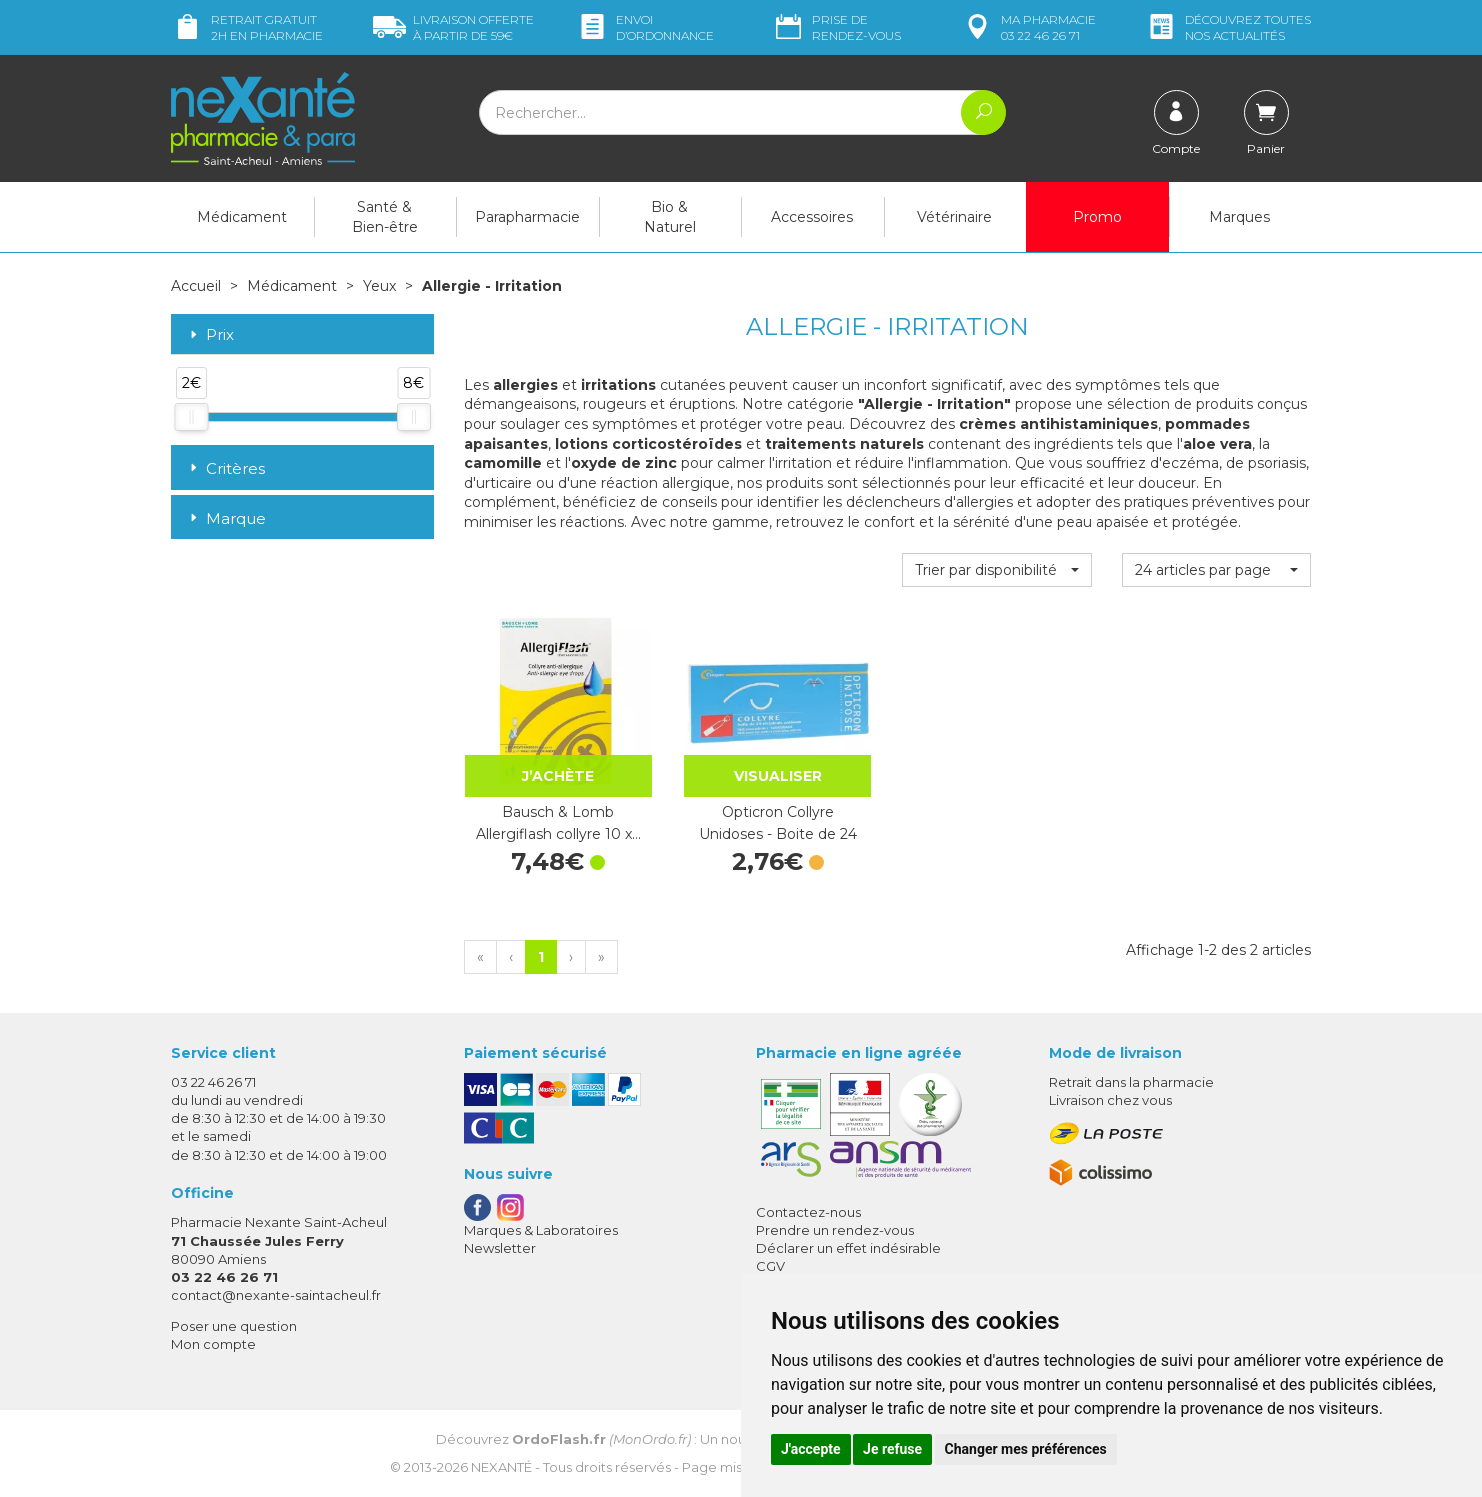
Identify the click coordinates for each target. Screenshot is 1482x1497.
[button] (996, 570)
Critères (225, 468)
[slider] (191, 417)
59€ (453, 27)
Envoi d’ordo (645, 27)
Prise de (836, 27)
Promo (1097, 217)
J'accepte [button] (811, 1449)
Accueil (196, 286)
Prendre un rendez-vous (835, 1230)
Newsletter (500, 1248)
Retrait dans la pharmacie (1131, 1082)
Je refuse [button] (892, 1449)
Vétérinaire (954, 217)
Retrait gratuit (247, 27)
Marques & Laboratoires (541, 1230)
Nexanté (501, 1467)
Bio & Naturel (670, 217)
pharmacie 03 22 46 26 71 (1028, 27)
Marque (226, 518)
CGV (770, 1266)
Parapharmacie (527, 217)
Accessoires (812, 217)
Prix (210, 335)
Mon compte (213, 1344)
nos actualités (1228, 27)
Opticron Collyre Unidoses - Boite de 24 (778, 823)
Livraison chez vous (1110, 1100)
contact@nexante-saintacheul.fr (276, 1295)
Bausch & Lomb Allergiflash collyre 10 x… (558, 823)
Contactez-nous (808, 1212)
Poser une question (234, 1326)
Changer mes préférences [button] (1026, 1449)
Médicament (242, 217)
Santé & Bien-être (385, 217)
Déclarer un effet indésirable (848, 1248)
